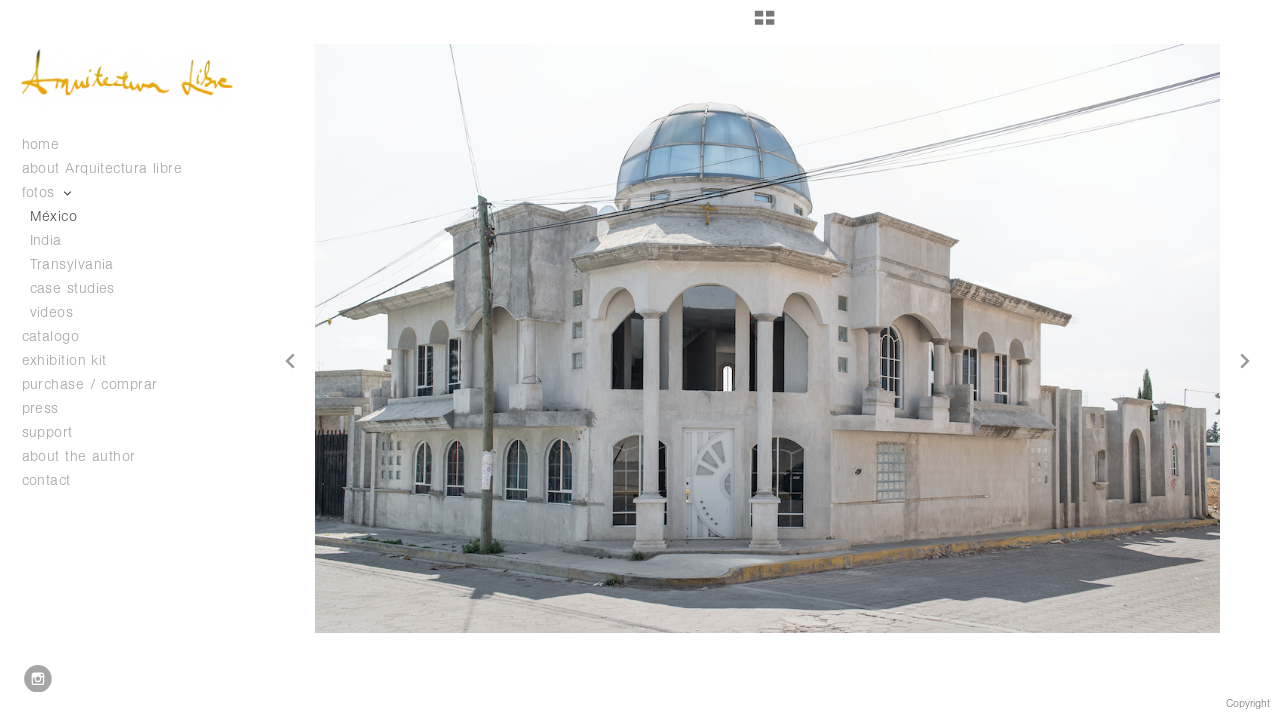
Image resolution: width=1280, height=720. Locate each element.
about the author (79, 456)
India (46, 240)
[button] (764, 25)
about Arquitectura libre (102, 168)
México (54, 216)
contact (46, 480)
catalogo (61, 336)
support (58, 432)
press (40, 408)
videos (52, 312)
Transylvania (72, 264)
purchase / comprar (90, 384)
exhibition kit (64, 360)
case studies (83, 288)
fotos (49, 192)
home (41, 144)
